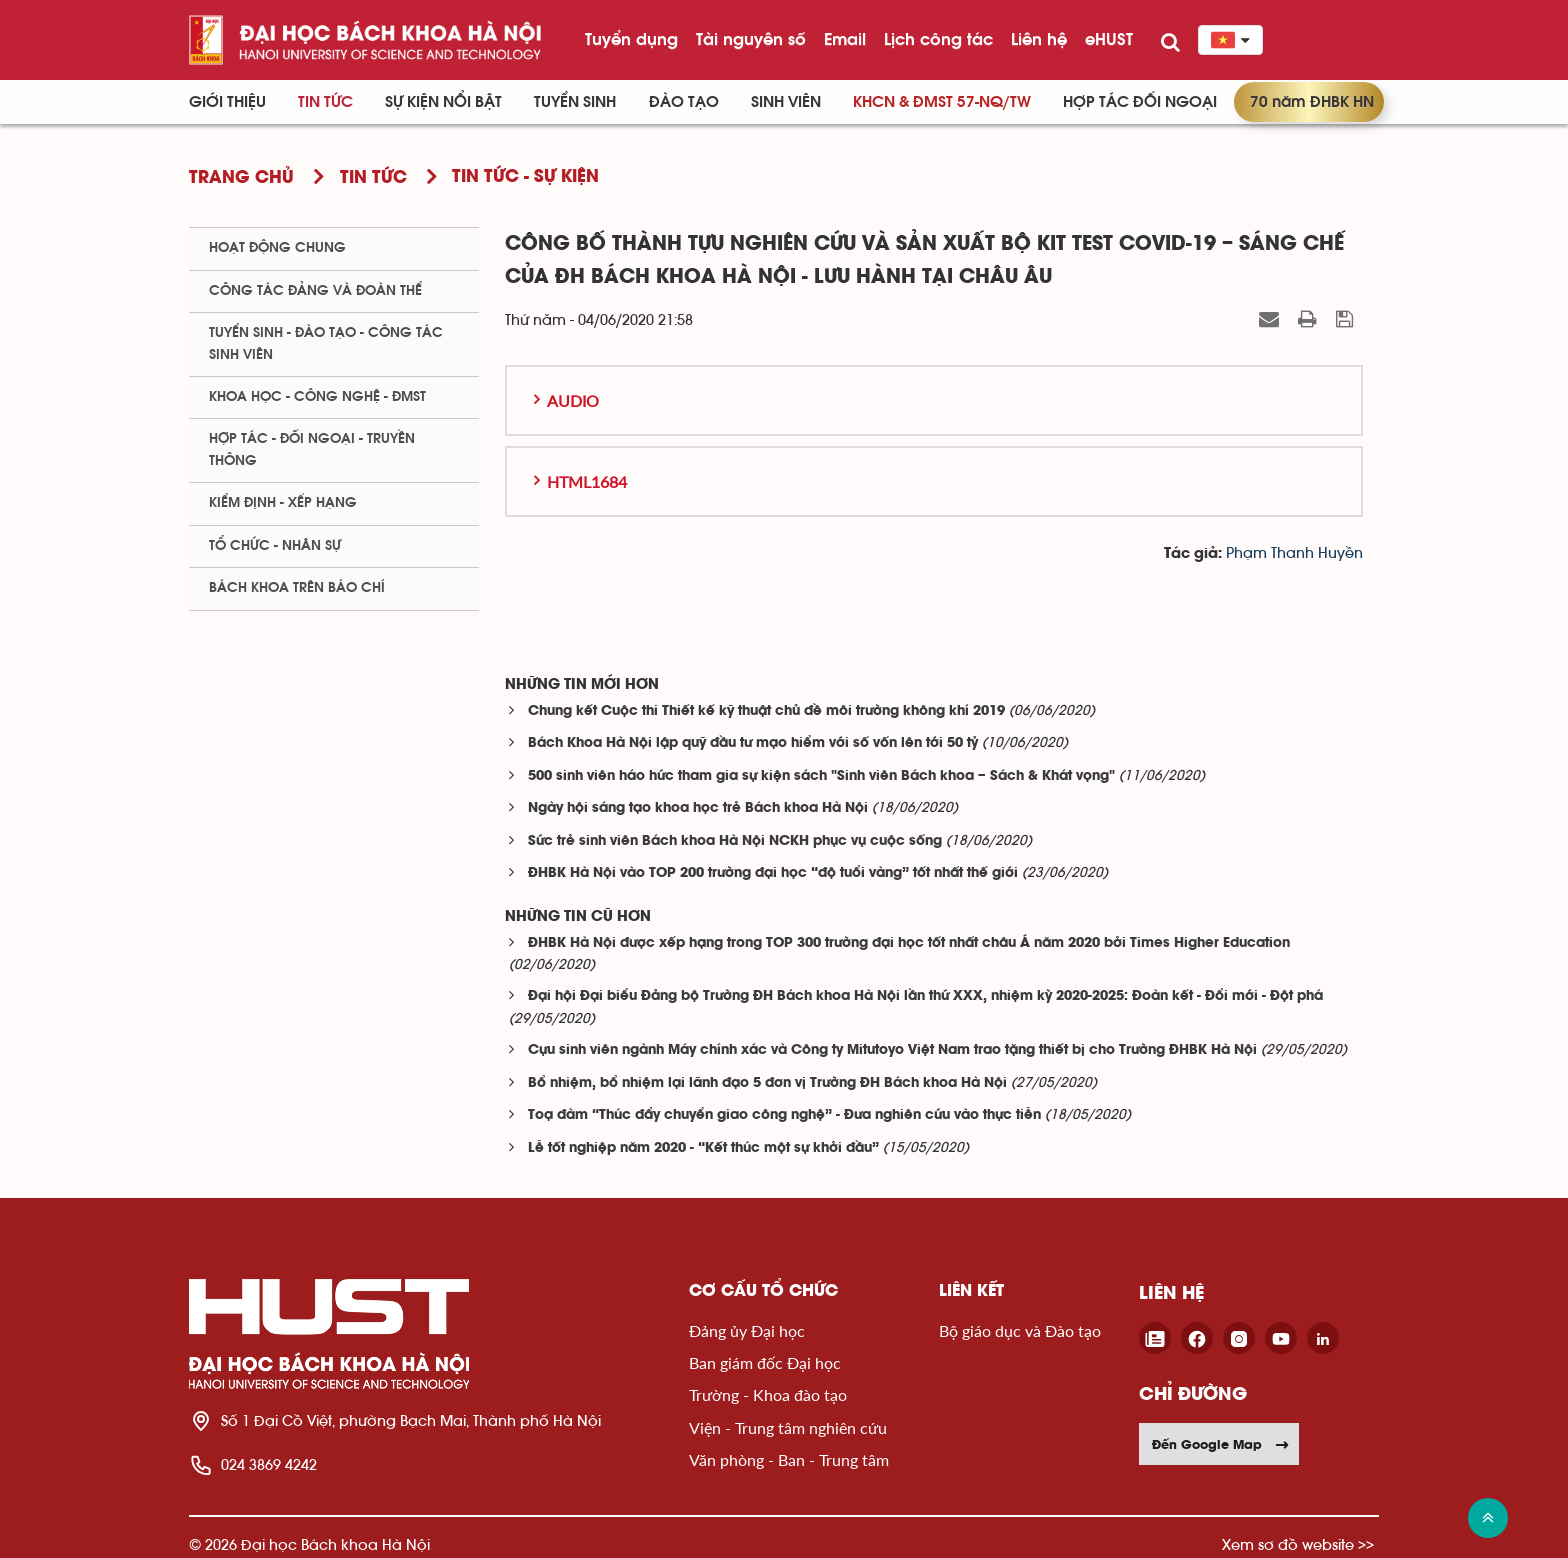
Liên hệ (1039, 39)
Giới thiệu (227, 102)
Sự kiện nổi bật (443, 102)
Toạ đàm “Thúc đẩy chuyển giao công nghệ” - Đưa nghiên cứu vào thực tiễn (784, 1115)
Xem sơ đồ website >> (1298, 1544)
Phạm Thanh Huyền (1294, 553)
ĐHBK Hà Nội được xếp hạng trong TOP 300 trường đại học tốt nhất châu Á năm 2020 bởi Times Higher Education (909, 943)
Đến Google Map (1221, 1444)
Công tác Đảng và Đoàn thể (315, 291)
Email (845, 39)
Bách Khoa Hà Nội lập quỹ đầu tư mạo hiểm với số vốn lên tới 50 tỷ (753, 743)
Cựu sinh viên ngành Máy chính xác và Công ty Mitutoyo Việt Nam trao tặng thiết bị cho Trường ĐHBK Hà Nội (892, 1050)
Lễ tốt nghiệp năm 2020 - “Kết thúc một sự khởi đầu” (703, 1148)
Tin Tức (325, 102)
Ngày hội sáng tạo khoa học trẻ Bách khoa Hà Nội (698, 808)
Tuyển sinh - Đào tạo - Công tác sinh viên (326, 343)
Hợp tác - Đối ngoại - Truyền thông (312, 449)
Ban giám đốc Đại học (765, 1362)
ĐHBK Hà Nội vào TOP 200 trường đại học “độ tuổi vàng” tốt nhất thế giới (773, 873)
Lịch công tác (938, 39)
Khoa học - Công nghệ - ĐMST (317, 397)
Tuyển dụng (631, 39)
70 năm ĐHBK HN (1312, 102)
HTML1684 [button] (587, 481)
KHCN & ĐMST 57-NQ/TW (942, 102)
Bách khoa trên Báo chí (297, 588)
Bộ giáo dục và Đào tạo (1020, 1330)
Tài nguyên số (751, 39)
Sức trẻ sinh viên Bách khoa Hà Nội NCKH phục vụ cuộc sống (735, 841)
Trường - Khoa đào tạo (768, 1394)
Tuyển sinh (575, 102)
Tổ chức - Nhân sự (275, 546)
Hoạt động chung (277, 248)
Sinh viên (786, 102)
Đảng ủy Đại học (747, 1330)
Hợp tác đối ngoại (1140, 102)
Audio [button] (573, 400)
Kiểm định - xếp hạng (283, 503)
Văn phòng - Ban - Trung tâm (789, 1459)
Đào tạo (684, 102)
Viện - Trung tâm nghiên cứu (788, 1427)
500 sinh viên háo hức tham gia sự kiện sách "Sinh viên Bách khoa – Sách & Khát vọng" (821, 776)
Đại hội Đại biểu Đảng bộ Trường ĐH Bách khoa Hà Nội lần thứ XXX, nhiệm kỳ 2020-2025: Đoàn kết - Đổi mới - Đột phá (925, 996)
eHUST (1109, 39)
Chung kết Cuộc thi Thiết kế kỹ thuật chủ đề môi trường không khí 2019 (766, 711)
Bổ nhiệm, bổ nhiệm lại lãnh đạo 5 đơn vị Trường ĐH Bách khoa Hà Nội (767, 1083)
